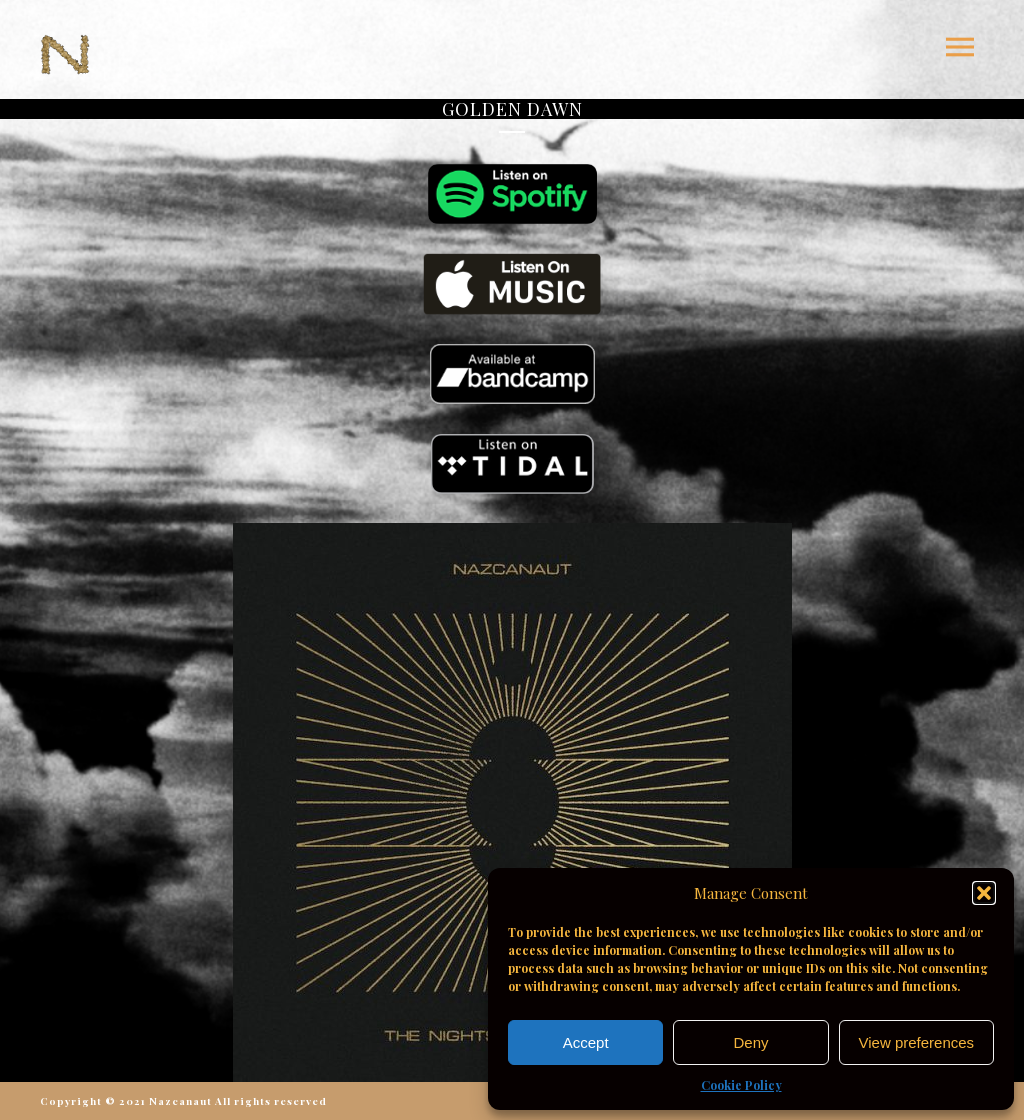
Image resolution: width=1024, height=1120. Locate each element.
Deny (750, 1042)
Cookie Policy (741, 1085)
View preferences (917, 1042)
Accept (586, 1042)
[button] (984, 893)
